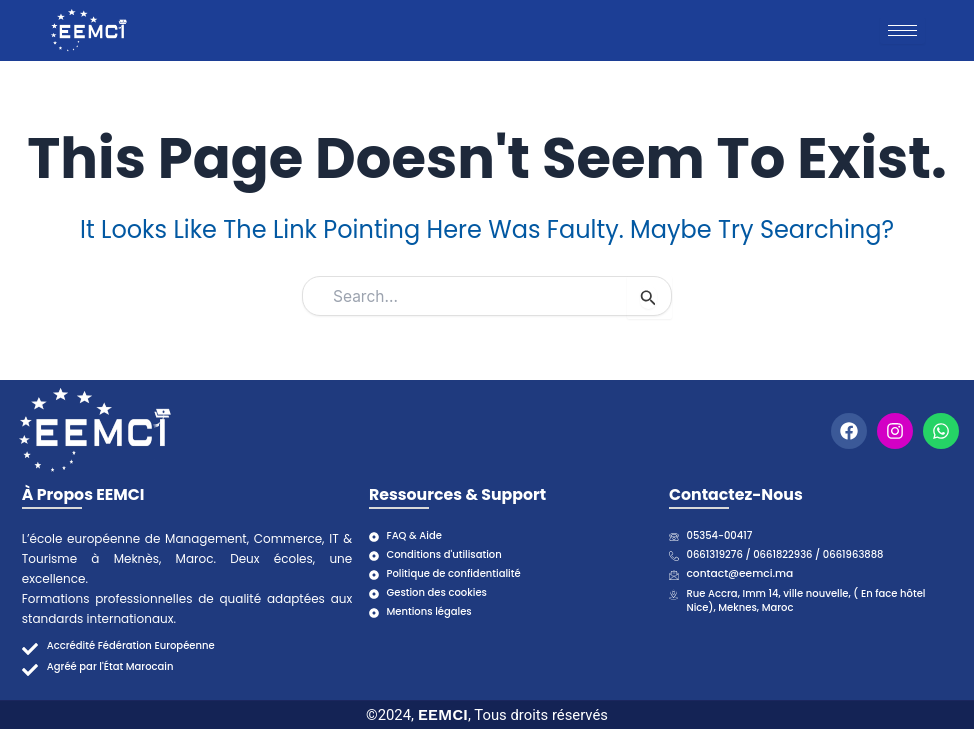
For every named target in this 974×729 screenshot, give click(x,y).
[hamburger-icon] (902, 30)
